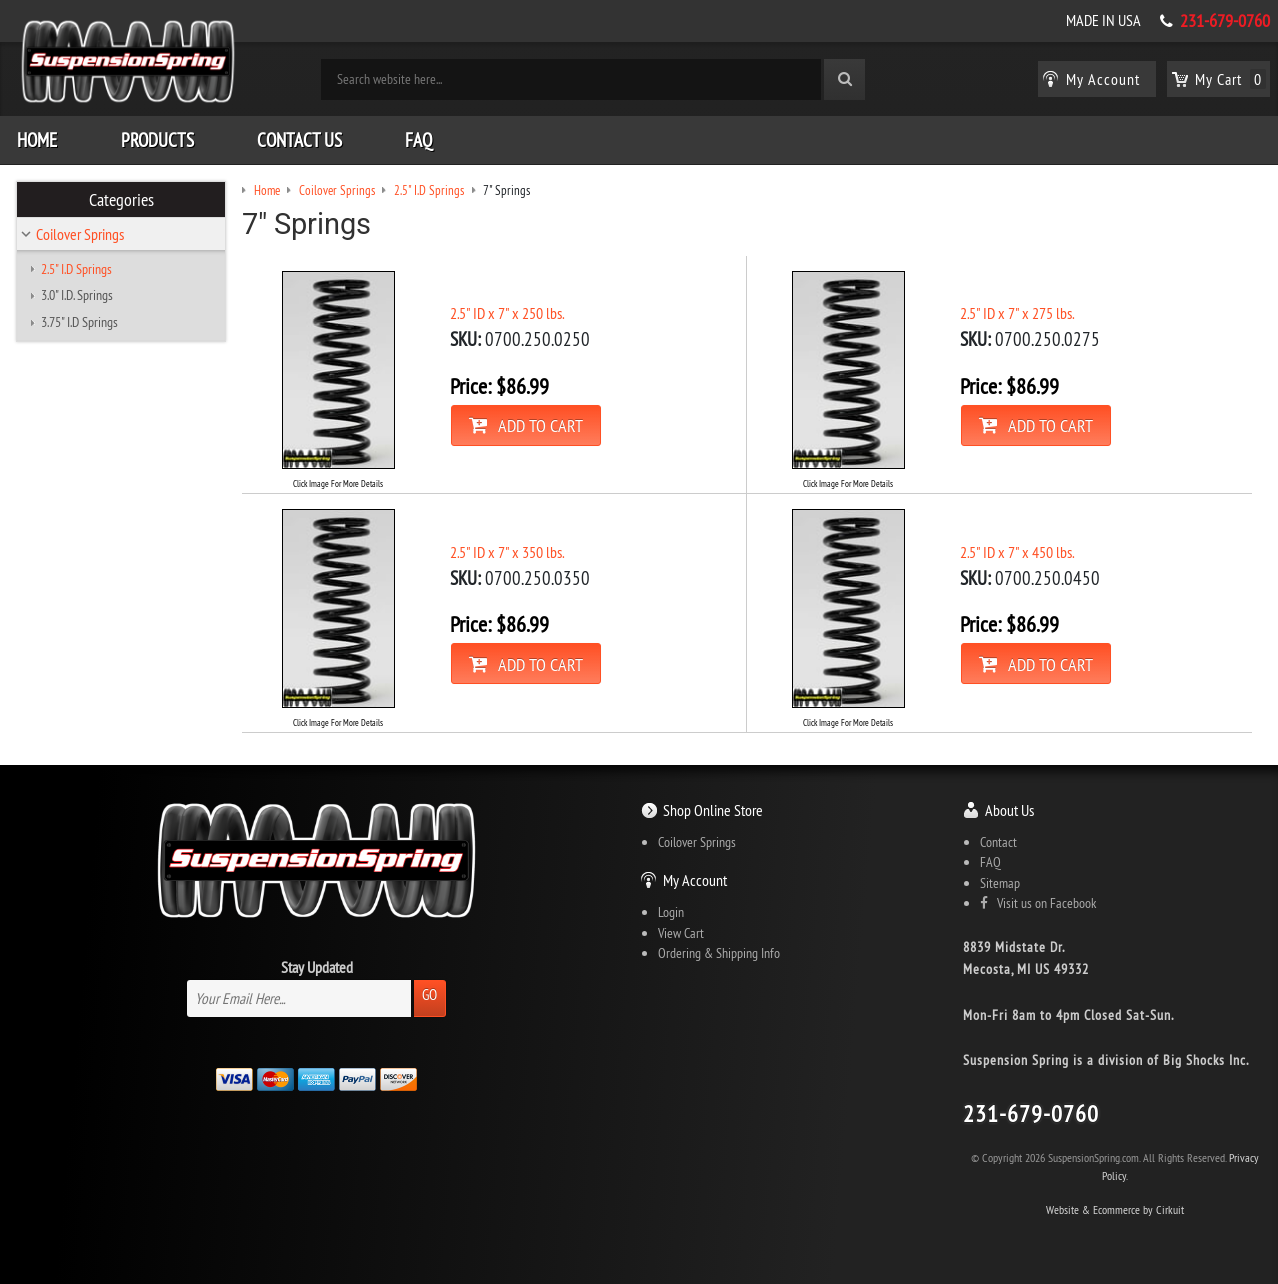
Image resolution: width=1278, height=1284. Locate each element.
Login (671, 912)
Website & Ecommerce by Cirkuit (1115, 1209)
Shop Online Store (713, 810)
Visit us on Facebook (1038, 903)
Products (157, 140)
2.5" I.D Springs (76, 269)
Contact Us (299, 140)
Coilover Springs (80, 234)
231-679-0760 (1225, 21)
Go (429, 994)
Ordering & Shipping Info (719, 953)
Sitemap (1000, 883)
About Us (1009, 810)
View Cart (681, 933)
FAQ (418, 140)
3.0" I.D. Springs (77, 295)
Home (37, 140)
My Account (695, 880)
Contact (998, 842)
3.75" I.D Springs (79, 322)
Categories (121, 200)
